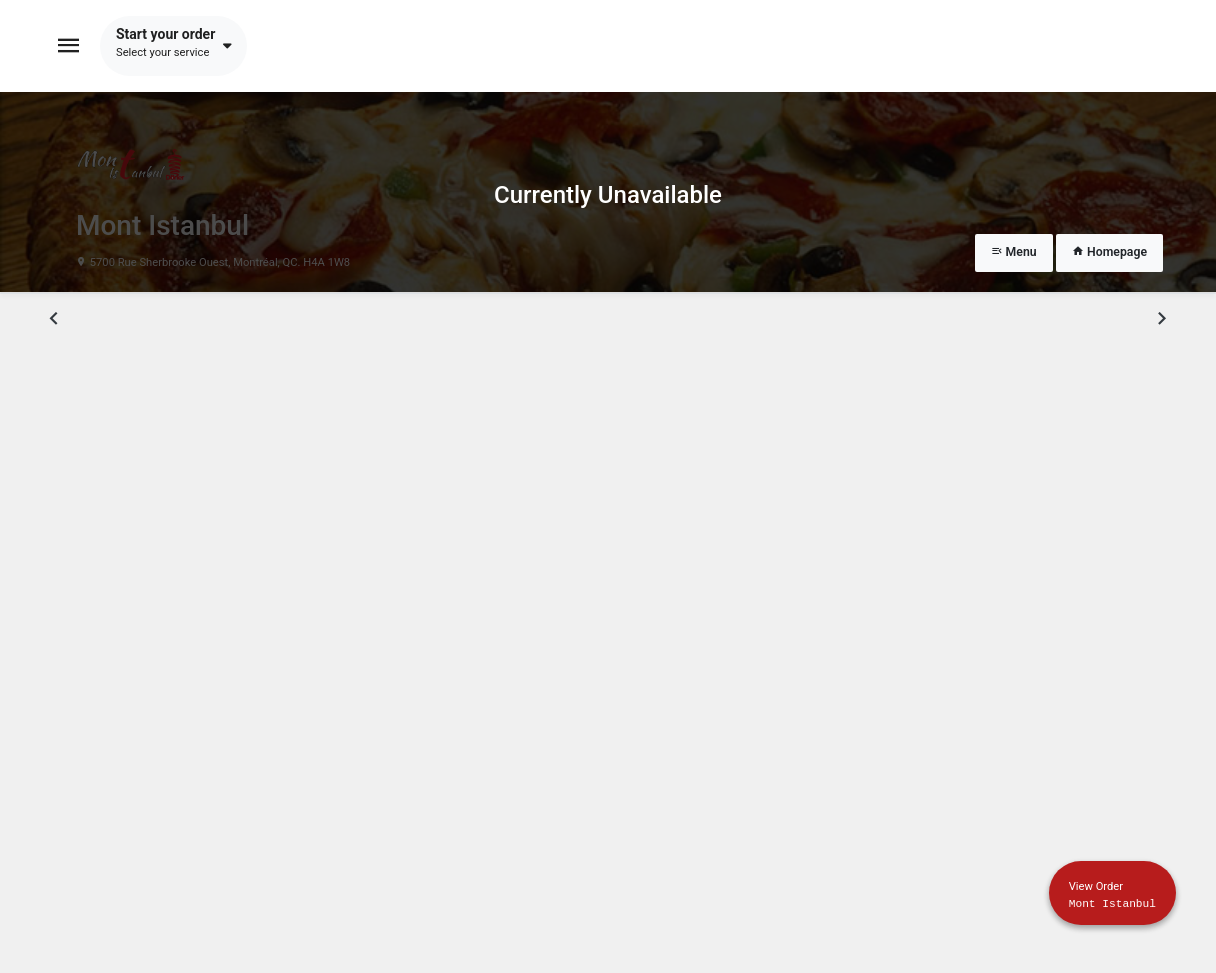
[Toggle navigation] (69, 46)
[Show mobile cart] (1112, 893)
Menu (1014, 252)
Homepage (1109, 252)
